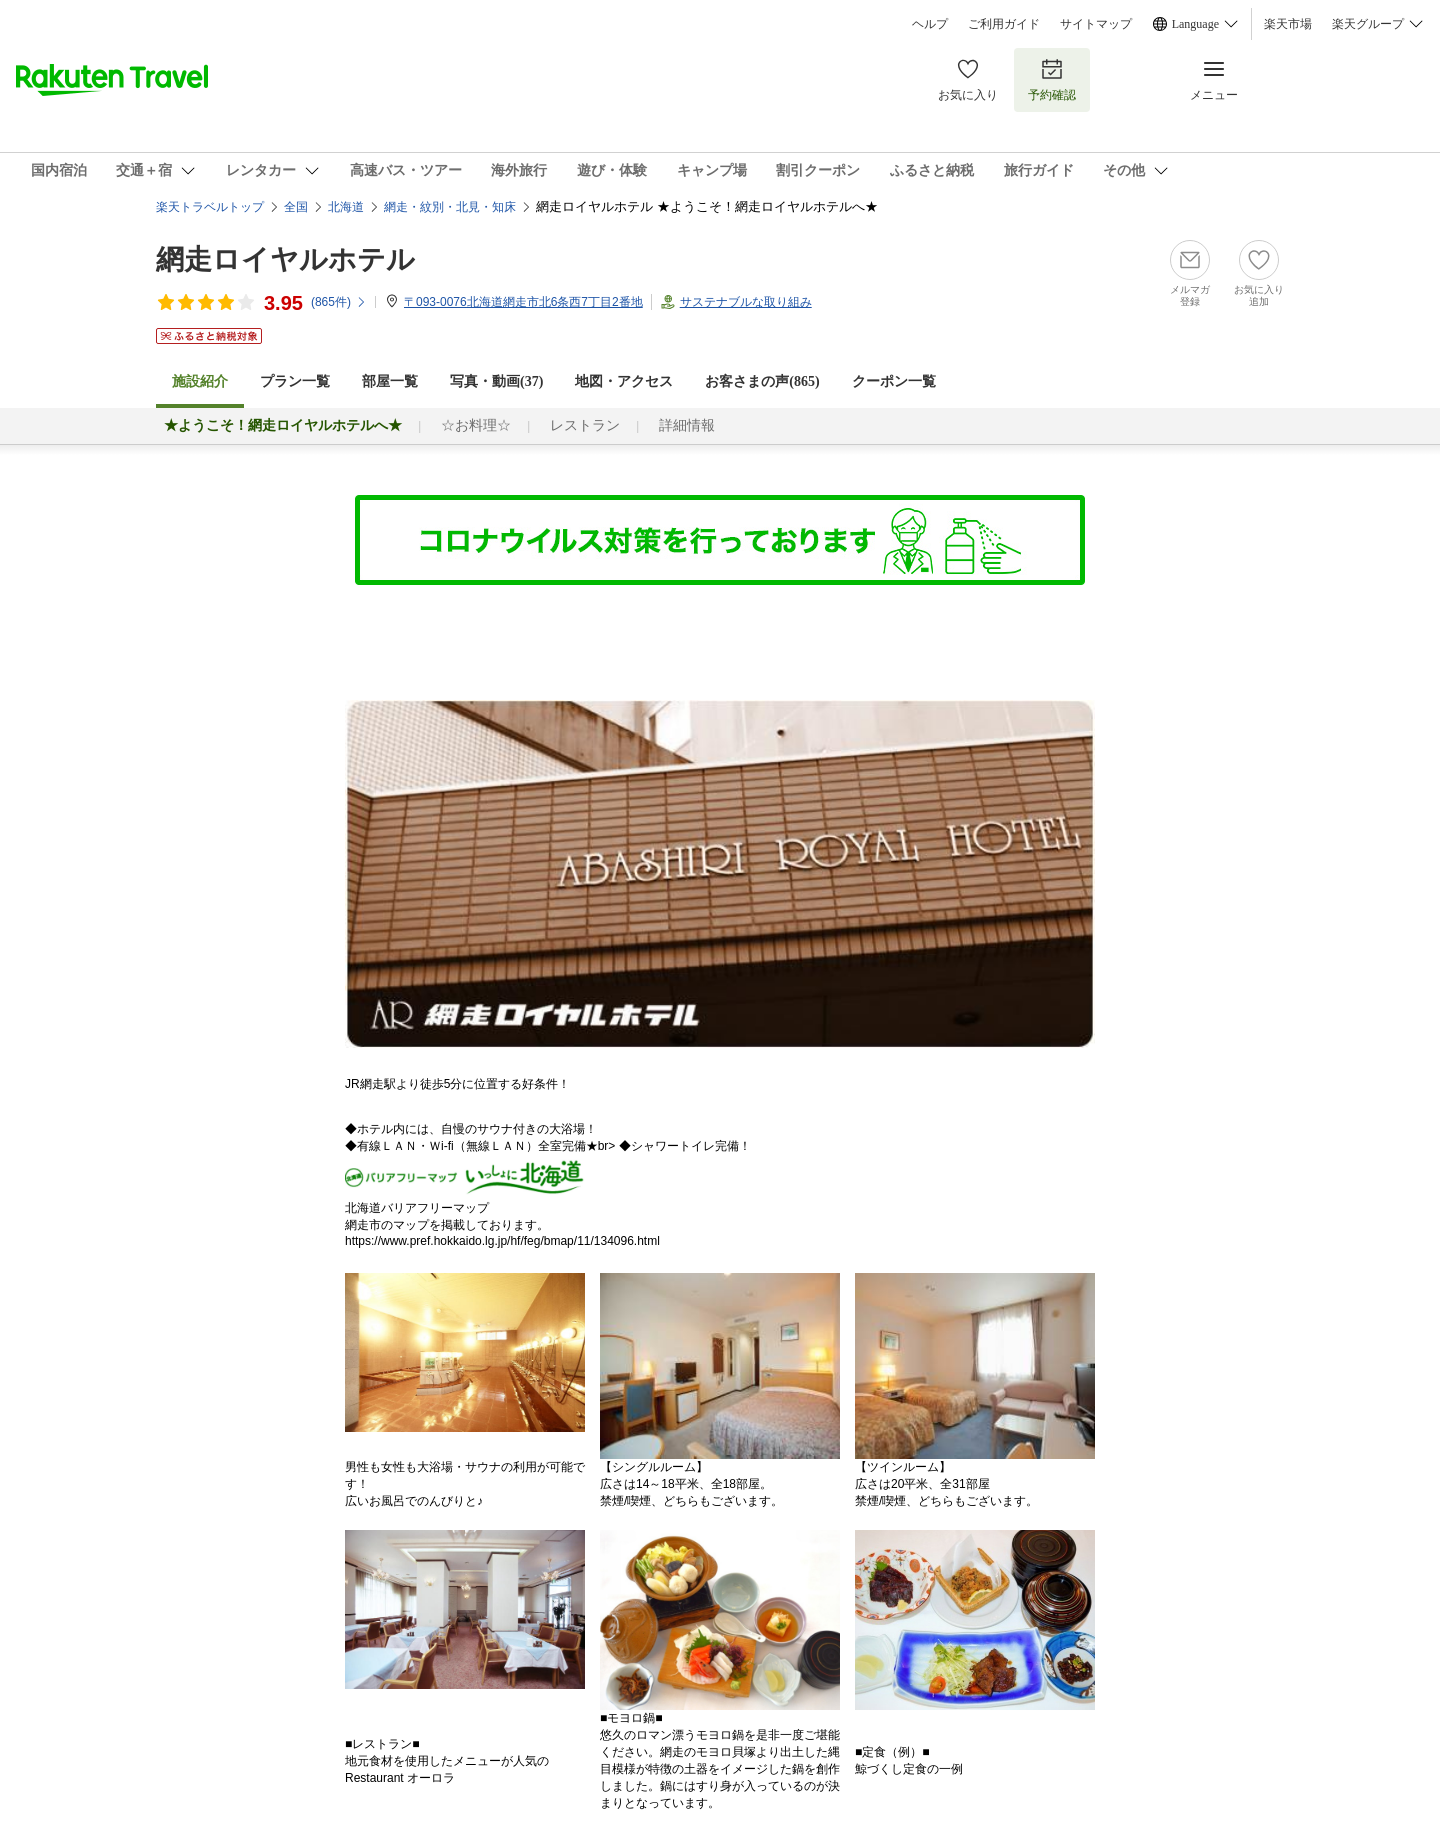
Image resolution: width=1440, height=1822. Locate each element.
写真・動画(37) (496, 381)
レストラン (585, 425)
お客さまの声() (762, 381)
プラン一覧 (295, 381)
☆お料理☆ (476, 425)
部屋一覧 (390, 381)
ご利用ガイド (1004, 24)
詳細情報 (687, 425)
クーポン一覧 (894, 381)
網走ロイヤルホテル (285, 259)
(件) (339, 302)
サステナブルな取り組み (746, 302)
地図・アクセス (624, 381)
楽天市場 (1288, 24)
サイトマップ (1096, 24)
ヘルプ (930, 24)
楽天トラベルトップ (210, 207)
